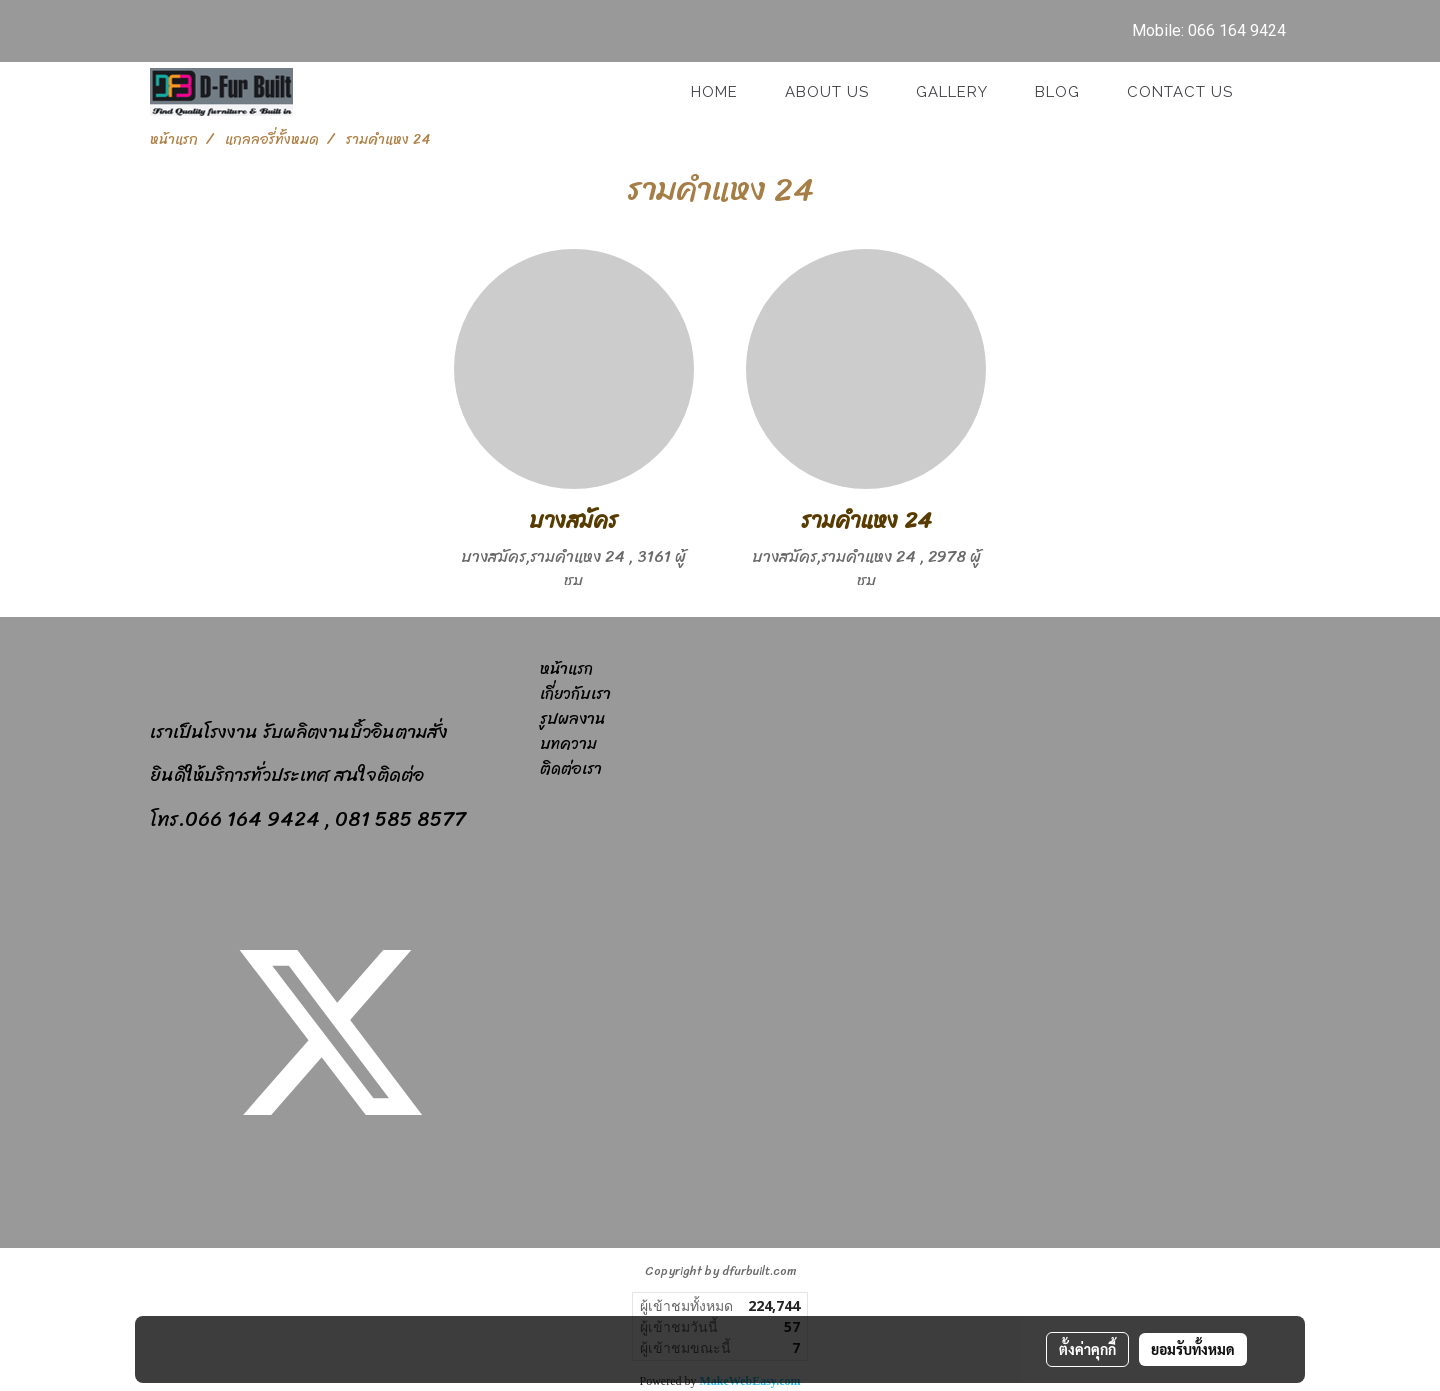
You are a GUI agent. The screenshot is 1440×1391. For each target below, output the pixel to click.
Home (714, 92)
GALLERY (952, 92)
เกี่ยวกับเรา (575, 693)
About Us (827, 92)
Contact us (1180, 92)
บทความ (568, 743)
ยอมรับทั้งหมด (1193, 1349)
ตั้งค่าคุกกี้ (1087, 1349)
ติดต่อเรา (571, 768)
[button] (1274, 92)
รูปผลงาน (572, 718)
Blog (1057, 92)
